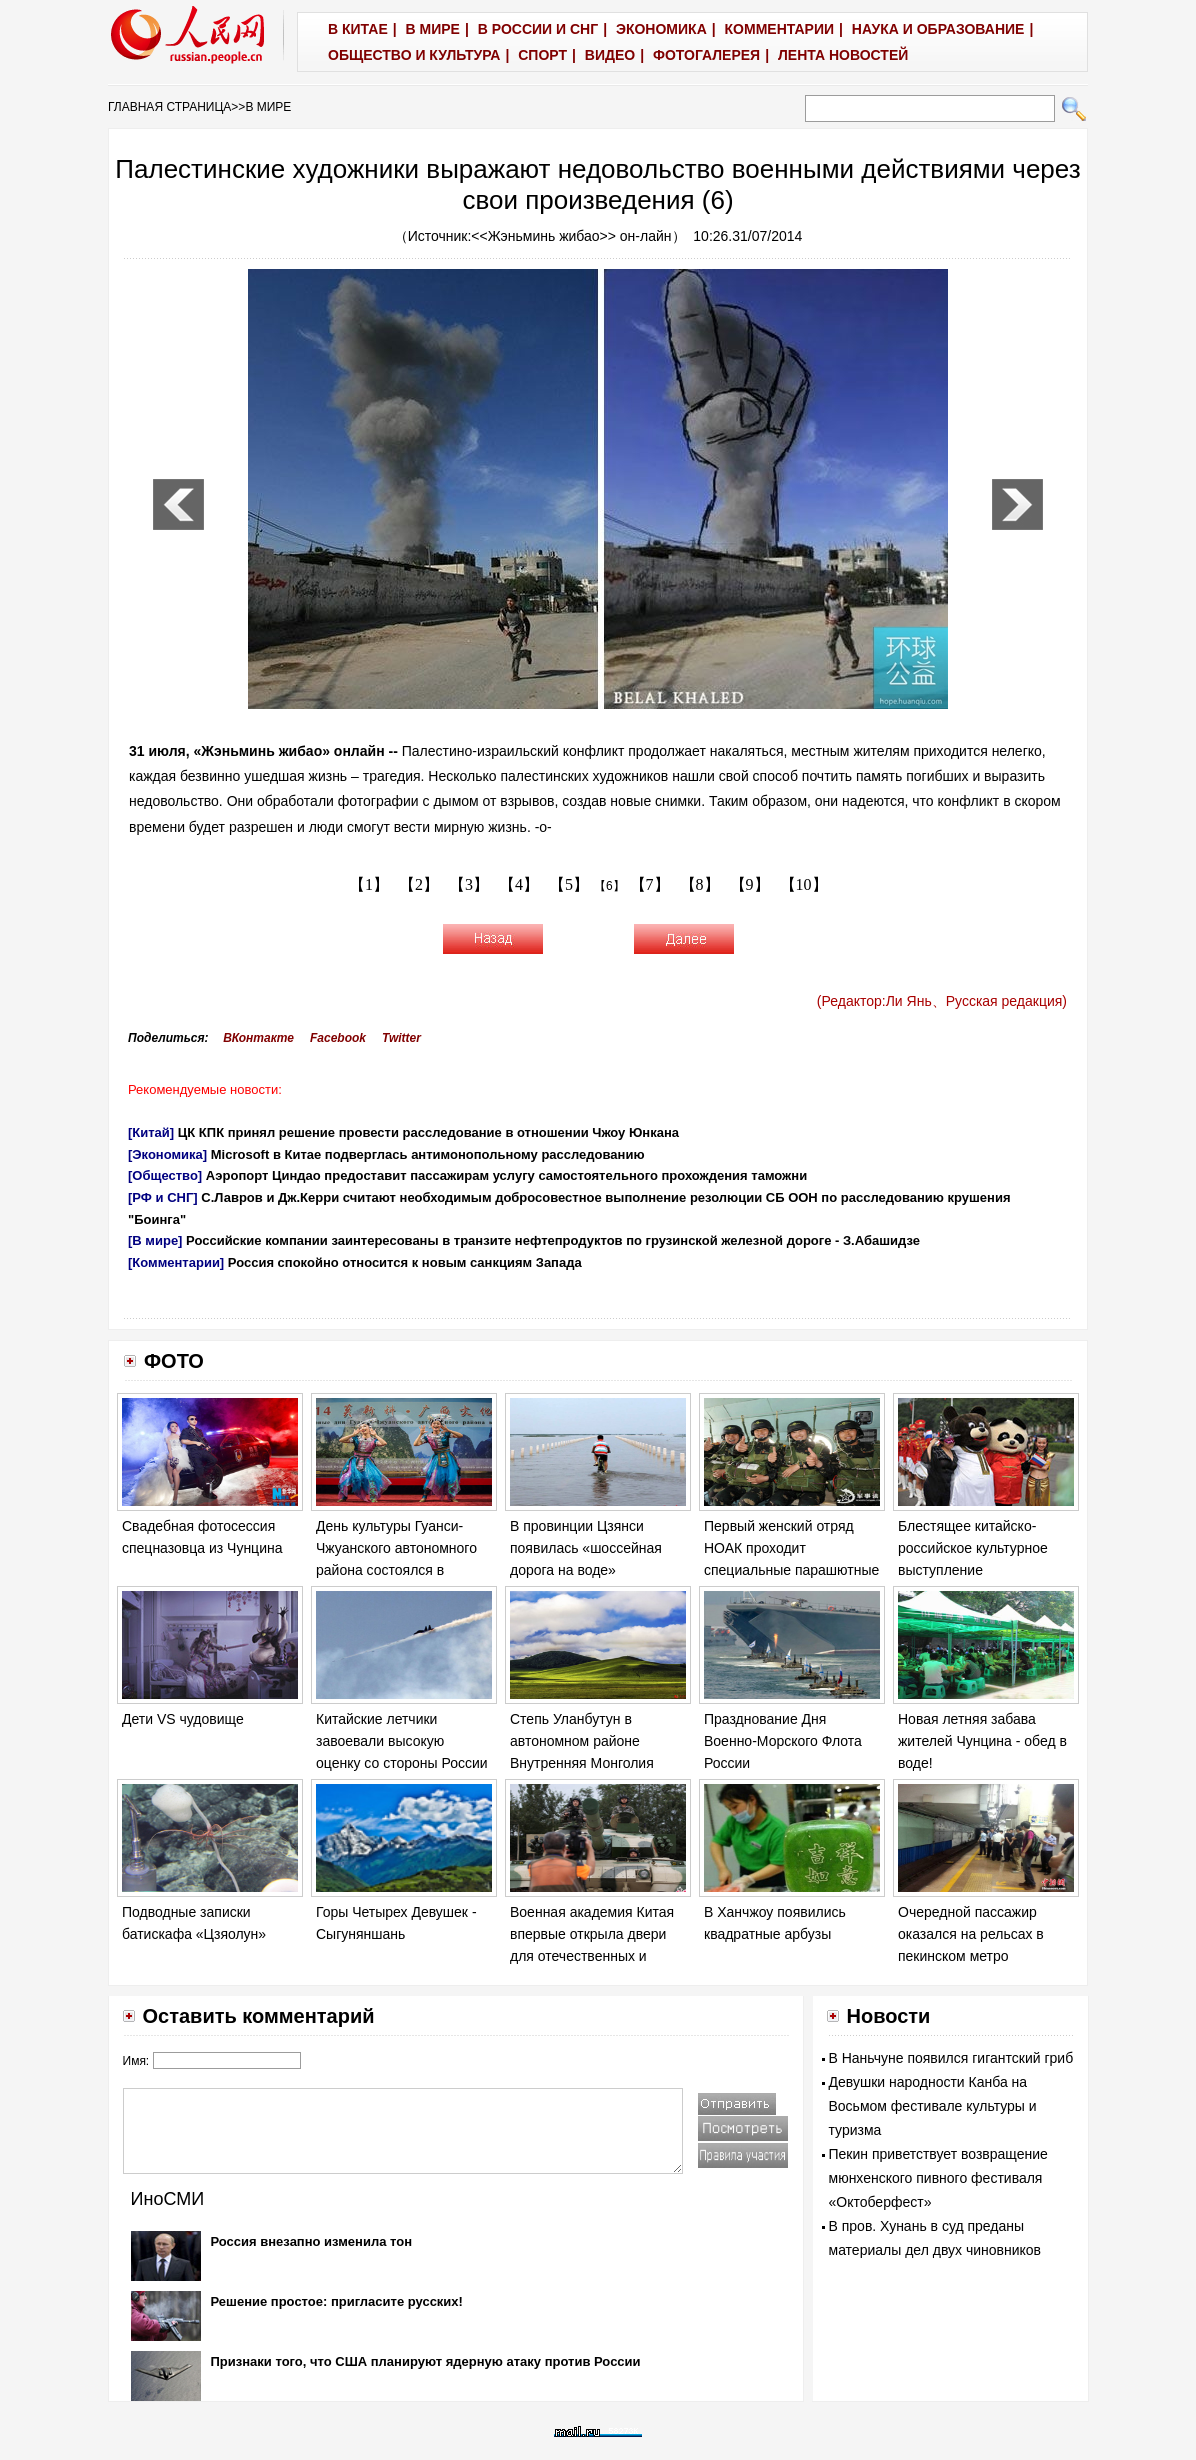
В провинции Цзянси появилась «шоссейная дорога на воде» (586, 1547)
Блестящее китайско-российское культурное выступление (973, 1547)
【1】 (369, 884)
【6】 (609, 886)
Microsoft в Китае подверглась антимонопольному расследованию (428, 1154)
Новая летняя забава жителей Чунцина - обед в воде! (982, 1740)
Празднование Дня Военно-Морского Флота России (783, 1740)
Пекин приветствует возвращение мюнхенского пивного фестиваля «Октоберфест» (938, 2178)
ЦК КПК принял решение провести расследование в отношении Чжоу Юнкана (428, 1132)
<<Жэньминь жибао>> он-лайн (571, 236)
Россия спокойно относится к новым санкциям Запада (405, 1262)
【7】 (650, 884)
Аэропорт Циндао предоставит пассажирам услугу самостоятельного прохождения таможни (506, 1175)
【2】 (419, 884)
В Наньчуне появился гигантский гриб (951, 2058)
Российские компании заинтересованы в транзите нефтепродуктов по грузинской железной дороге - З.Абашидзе (553, 1240)
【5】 (569, 884)
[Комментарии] (176, 1262)
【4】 (519, 884)
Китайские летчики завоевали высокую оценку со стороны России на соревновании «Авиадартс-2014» (402, 1762)
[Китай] (151, 1132)
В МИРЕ (268, 107)
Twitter (401, 1038)
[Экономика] (167, 1154)
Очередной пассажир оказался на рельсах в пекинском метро (971, 1933)
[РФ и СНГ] (163, 1197)
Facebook (338, 1038)
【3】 (469, 884)
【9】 (750, 884)
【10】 (804, 884)
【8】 (700, 884)
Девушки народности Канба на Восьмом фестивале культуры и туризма (933, 2106)
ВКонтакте (258, 1038)
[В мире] (155, 1240)
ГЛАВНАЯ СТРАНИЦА (169, 107)
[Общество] (165, 1175)
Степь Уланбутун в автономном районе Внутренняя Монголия (582, 1740)
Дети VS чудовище (183, 1719)
